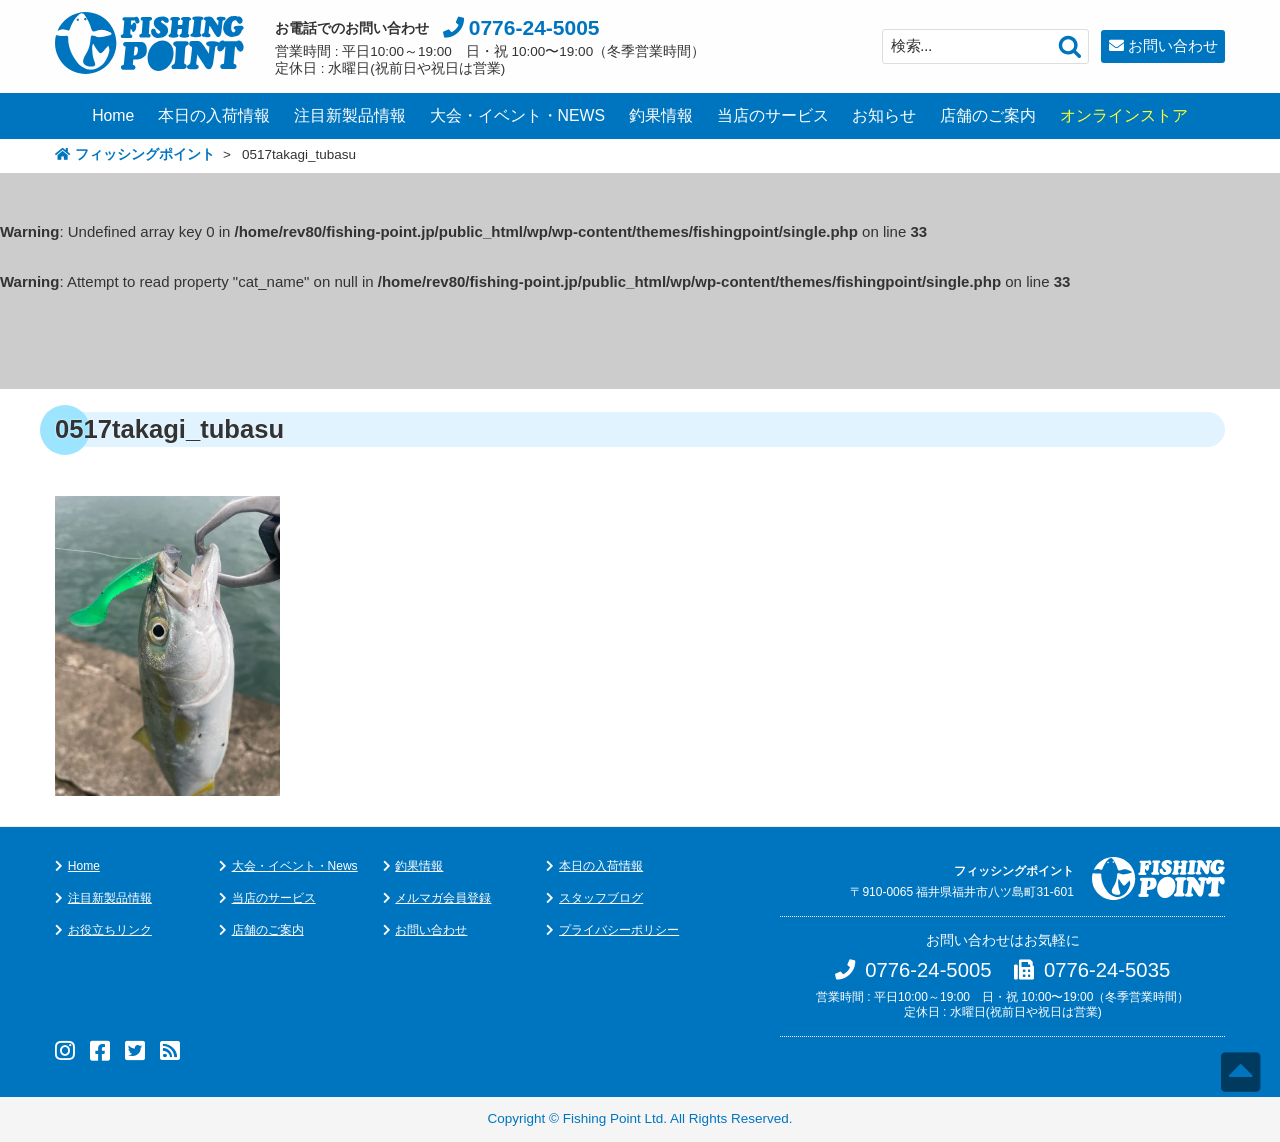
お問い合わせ (1173, 45)
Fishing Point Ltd (613, 1118)
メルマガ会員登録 (443, 898)
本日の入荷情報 (214, 115)
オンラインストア (1124, 115)
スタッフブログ (601, 898)
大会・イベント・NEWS (518, 115)
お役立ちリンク (110, 930)
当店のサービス (773, 115)
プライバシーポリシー (619, 930)
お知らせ (884, 115)
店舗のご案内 (988, 115)
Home (113, 115)
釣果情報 (661, 115)
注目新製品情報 (350, 115)
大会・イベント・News (295, 866)
